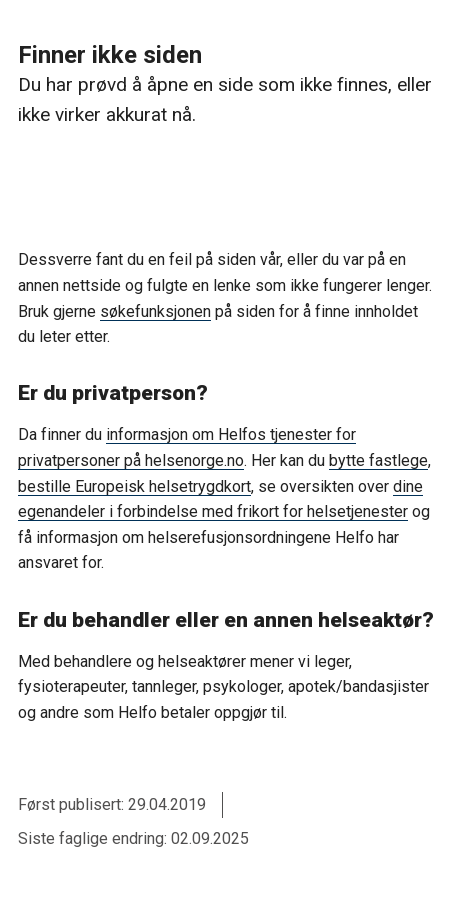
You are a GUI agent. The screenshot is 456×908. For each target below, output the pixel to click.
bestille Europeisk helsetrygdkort (134, 486)
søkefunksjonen (155, 311)
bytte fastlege (378, 460)
